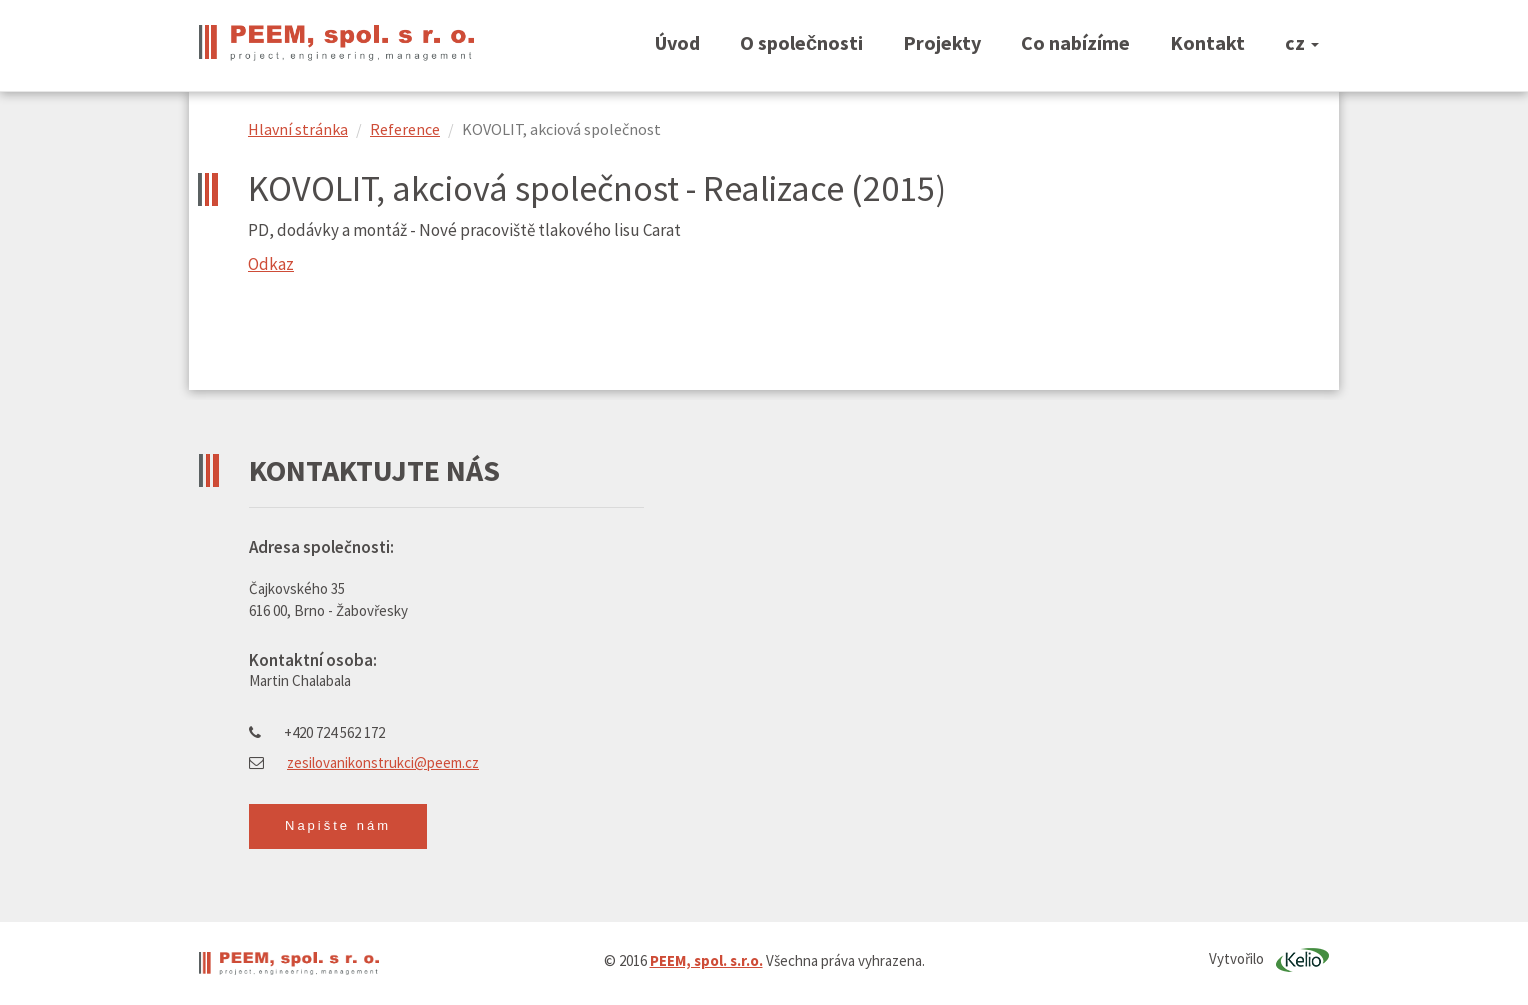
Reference (405, 129)
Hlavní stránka (298, 129)
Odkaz (271, 264)
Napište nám (338, 825)
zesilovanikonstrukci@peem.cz (383, 762)
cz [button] (1302, 42)
